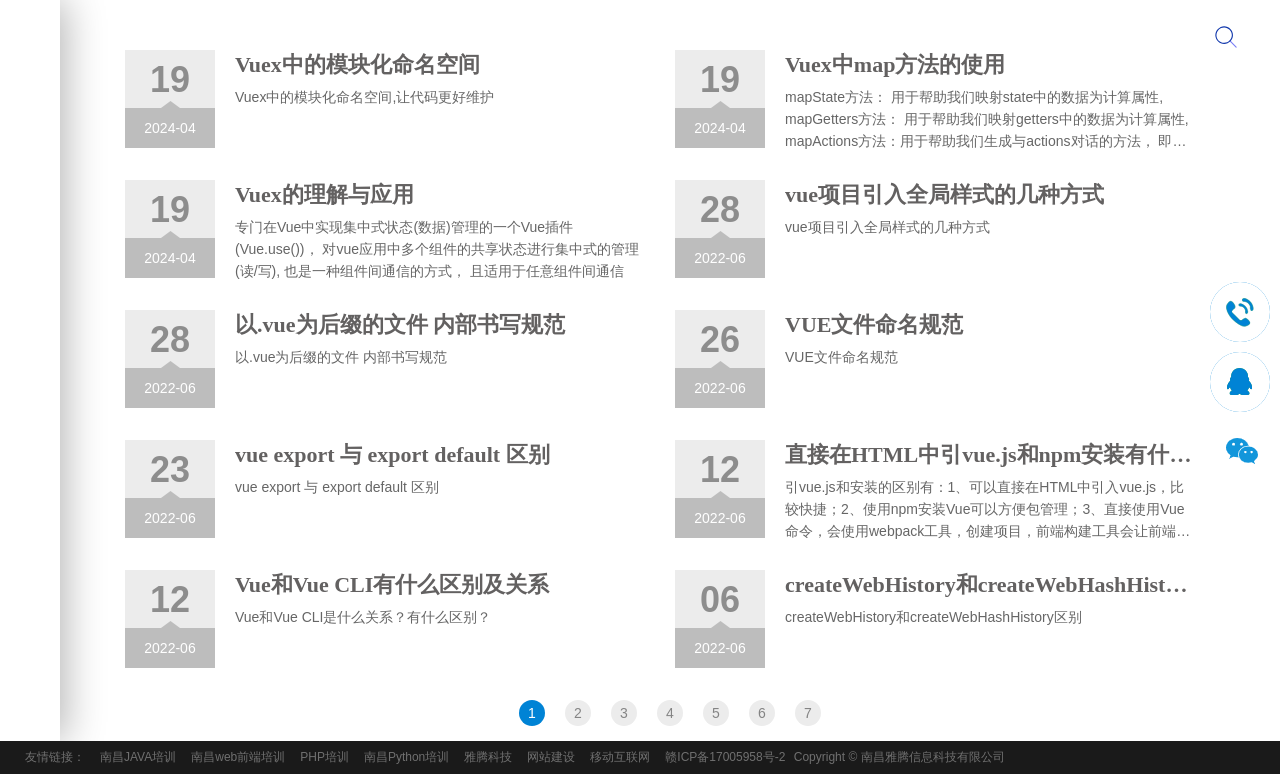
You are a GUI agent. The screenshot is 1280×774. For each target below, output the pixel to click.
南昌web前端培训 (238, 757)
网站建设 (551, 757)
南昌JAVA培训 (138, 757)
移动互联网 (620, 757)
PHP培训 (324, 757)
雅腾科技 (488, 757)
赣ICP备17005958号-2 (725, 757)
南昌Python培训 (406, 757)
